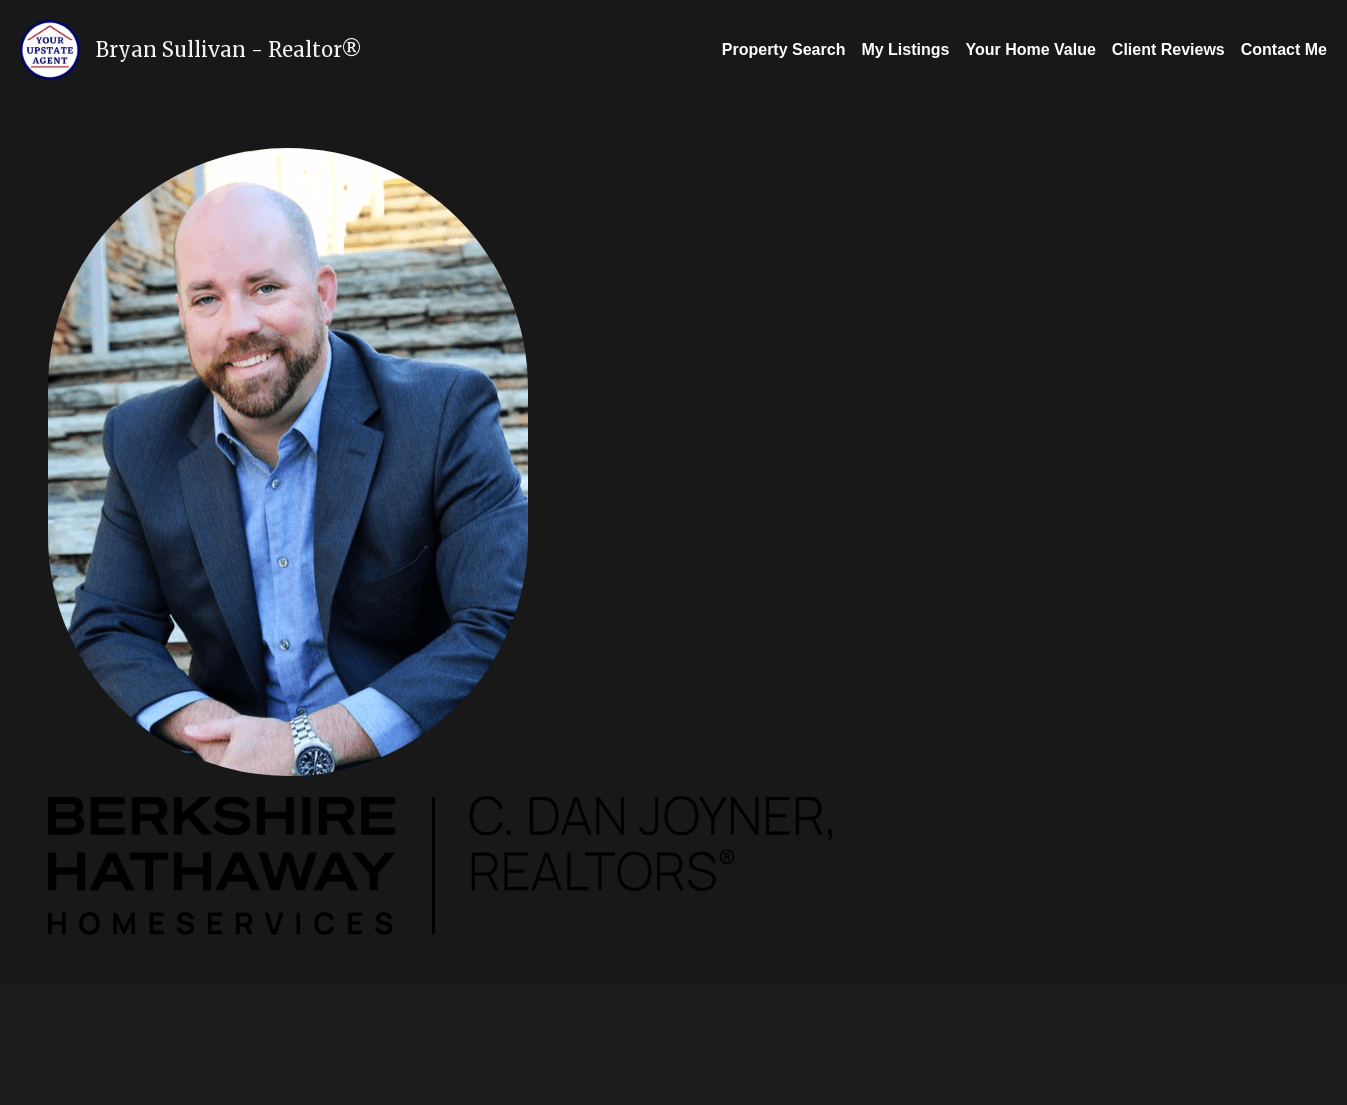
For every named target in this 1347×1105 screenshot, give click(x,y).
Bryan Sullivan (171, 49)
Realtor (304, 49)
